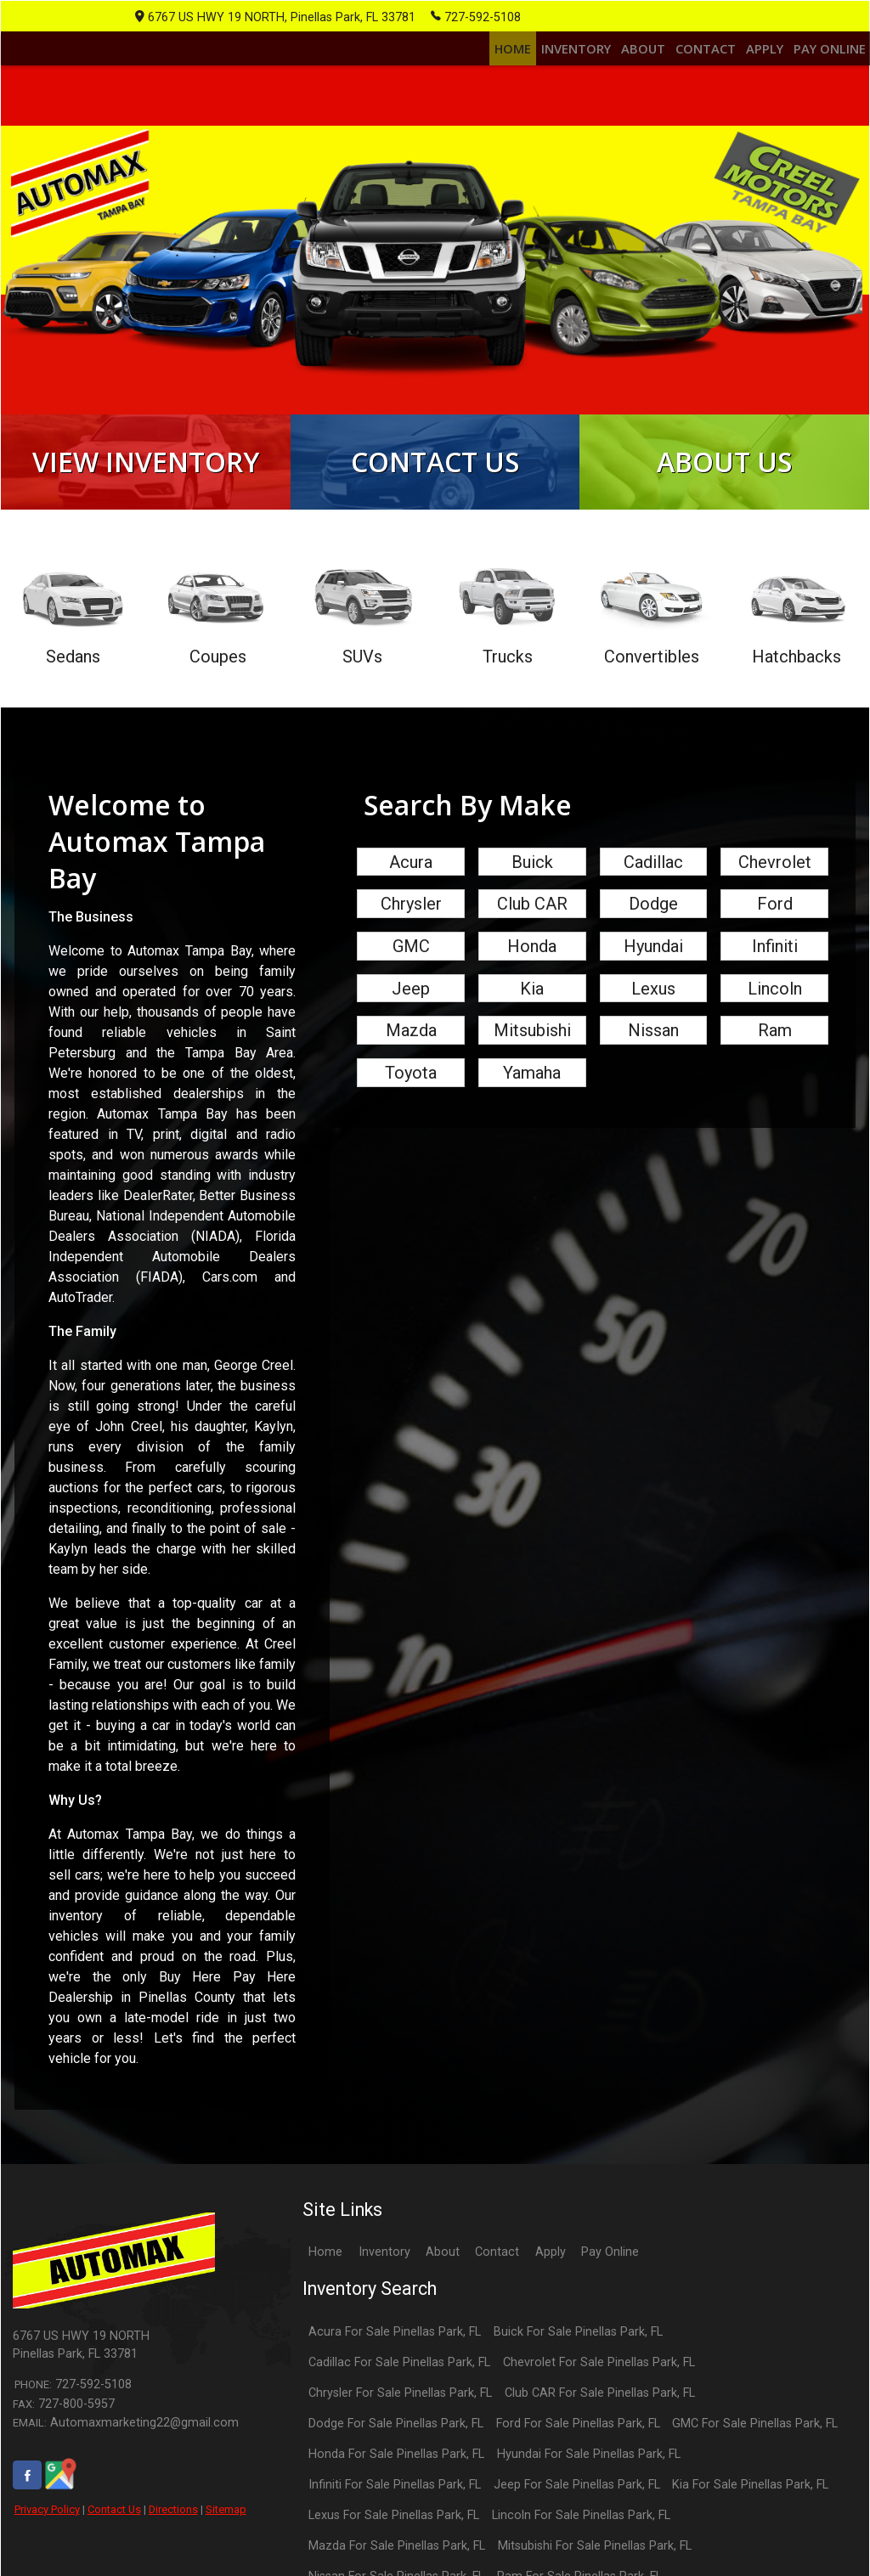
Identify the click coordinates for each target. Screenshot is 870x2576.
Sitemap (226, 2536)
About (443, 2280)
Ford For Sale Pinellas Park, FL (578, 2451)
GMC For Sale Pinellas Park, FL (755, 2451)
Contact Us (114, 2536)
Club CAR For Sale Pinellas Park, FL (600, 2420)
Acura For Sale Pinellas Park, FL (394, 2359)
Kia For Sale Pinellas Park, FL (750, 2512)
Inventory (384, 2280)
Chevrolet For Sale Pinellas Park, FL (599, 2389)
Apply (550, 2280)
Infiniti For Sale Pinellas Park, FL (394, 2512)
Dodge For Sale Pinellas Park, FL (395, 2451)
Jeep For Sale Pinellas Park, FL (577, 2512)
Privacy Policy (47, 2536)
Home (325, 2280)
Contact (497, 2280)
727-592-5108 (476, 16)
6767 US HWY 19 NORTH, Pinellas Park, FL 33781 (275, 17)
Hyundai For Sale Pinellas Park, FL (589, 2481)
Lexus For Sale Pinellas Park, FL (393, 2542)
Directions (173, 2536)
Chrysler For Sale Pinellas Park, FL (400, 2420)
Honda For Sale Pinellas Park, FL (396, 2481)
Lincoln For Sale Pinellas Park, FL (581, 2542)
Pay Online (610, 2280)
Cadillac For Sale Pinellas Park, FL (399, 2389)
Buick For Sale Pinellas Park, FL (578, 2359)
